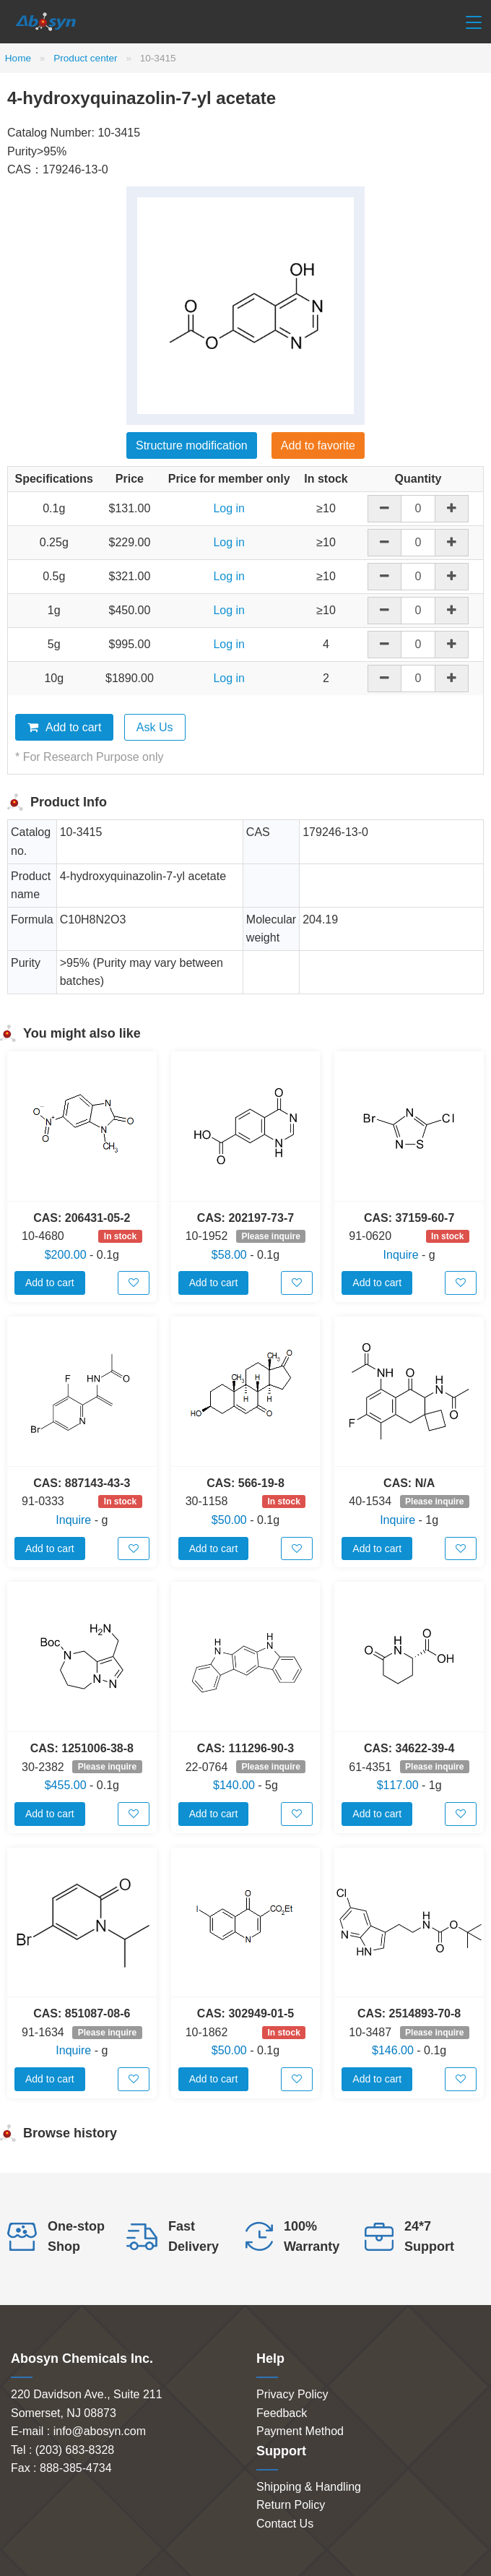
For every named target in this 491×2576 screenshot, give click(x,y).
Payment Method (300, 2431)
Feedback (281, 2413)
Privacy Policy (292, 2394)
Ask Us (154, 727)
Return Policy (290, 2505)
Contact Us (284, 2523)
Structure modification (192, 445)
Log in (229, 508)
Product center (85, 58)
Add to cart (64, 727)
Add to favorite (318, 445)
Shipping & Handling (308, 2487)
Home (18, 58)
